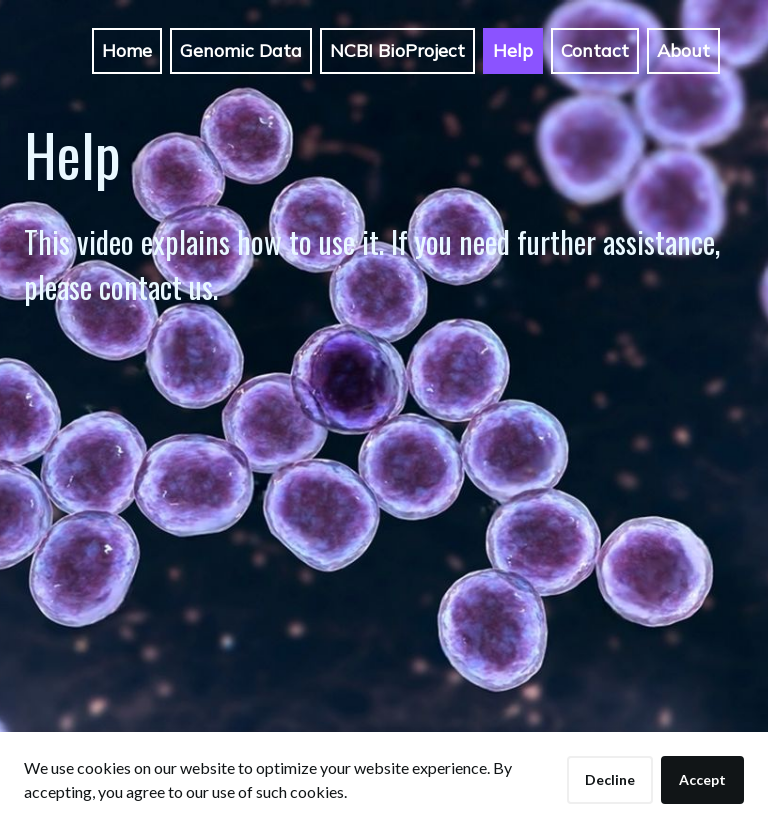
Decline (610, 779)
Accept (702, 779)
